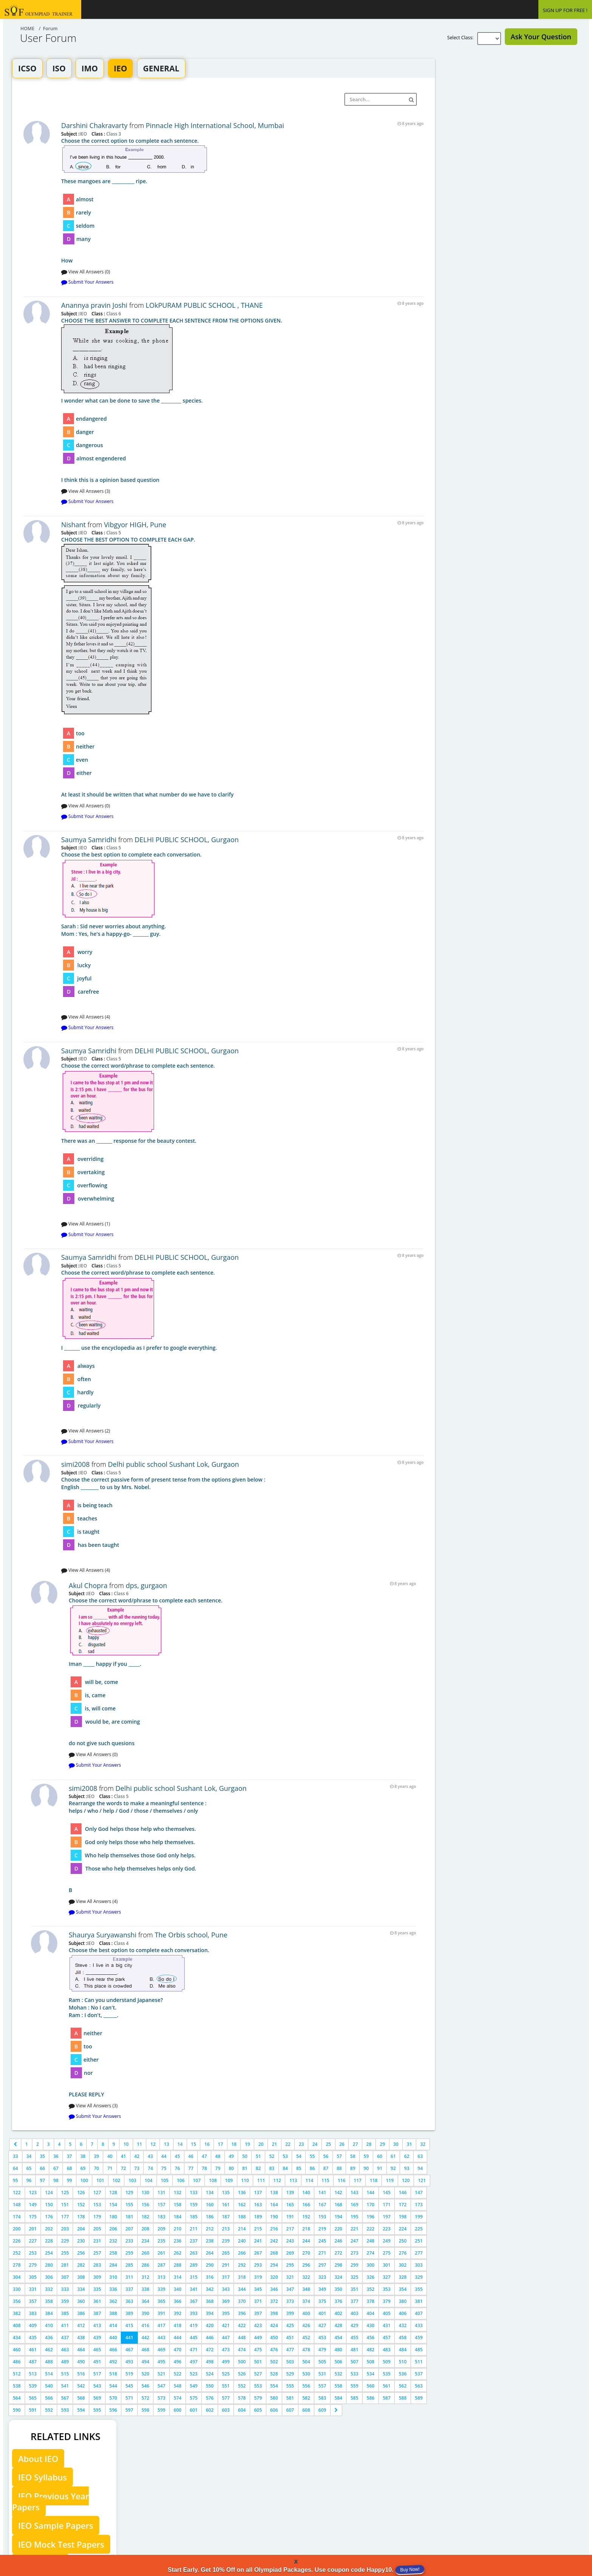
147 (419, 2192)
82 (258, 2168)
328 (403, 2277)
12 (153, 2144)
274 (371, 2253)
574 (178, 2398)
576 (210, 2398)
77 (191, 2168)
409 (33, 2325)
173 (419, 2204)
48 (217, 2156)
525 (226, 2374)
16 (207, 2144)
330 (17, 2289)
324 (338, 2277)
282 (81, 2265)
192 (306, 2216)
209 (161, 2229)
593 (65, 2410)
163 (258, 2204)
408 (17, 2325)
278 (17, 2265)
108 (213, 2180)
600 (178, 2410)
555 (290, 2386)
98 (56, 2180)
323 (322, 2277)
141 (322, 2192)
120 (406, 2180)
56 (325, 2156)
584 (338, 2398)
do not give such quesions (242, 1672)
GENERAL (161, 68)
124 (49, 2192)
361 (97, 2301)
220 (338, 2229)
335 (97, 2289)
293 (258, 2265)
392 (178, 2313)
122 (17, 2192)
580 (274, 2398)
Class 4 (120, 1943)
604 (242, 2410)
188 (242, 2216)
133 (194, 2192)
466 (113, 2349)
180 (113, 2216)
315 (194, 2277)
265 (226, 2253)
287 (161, 2265)
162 (242, 2204)
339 (161, 2289)
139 (290, 2192)
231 (97, 2241)
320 (274, 2277)
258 (113, 2253)
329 (419, 2277)
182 (146, 2216)
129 (129, 2192)
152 (81, 2204)
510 (403, 2361)
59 (366, 2156)
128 (113, 2192)
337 (129, 2289)
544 (113, 2386)
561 (387, 2386)
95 (15, 2180)
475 (258, 2349)
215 (258, 2229)
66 (42, 2168)
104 (149, 2180)
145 (387, 2192)
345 (258, 2289)
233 (129, 2241)
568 (81, 2398)
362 (113, 2301)
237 (194, 2241)
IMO (90, 68)
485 (419, 2349)
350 (338, 2289)
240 (242, 2241)
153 (97, 2204)
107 (197, 2180)
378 (371, 2301)
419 (194, 2325)
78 (204, 2168)
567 (65, 2398)
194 (338, 2216)
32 (423, 2144)
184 (178, 2216)
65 (29, 2168)
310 (113, 2277)
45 (177, 2156)
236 (178, 2241)
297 (322, 2265)
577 (226, 2398)
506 (338, 2361)
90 (366, 2168)
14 (180, 2144)
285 (129, 2265)
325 (354, 2277)
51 (258, 2156)
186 (210, 2216)
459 (419, 2337)
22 (288, 2144)
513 (33, 2374)
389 (129, 2313)
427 (322, 2325)
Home (27, 28)
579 (258, 2398)
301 (387, 2265)
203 (65, 2229)
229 (65, 2241)
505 (322, 2361)
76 (177, 2168)
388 (113, 2313)
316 (210, 2277)
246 (338, 2241)
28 (369, 2144)
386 (81, 2313)
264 (210, 2253)
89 (352, 2168)
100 (84, 2180)
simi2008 (75, 1464)
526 (242, 2374)
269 (290, 2253)
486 (17, 2361)
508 (371, 2361)
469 (161, 2349)
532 (338, 2374)
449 (258, 2337)
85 (298, 2168)
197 (387, 2216)
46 (191, 2156)
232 (113, 2241)
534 (371, 2374)
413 (97, 2325)
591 (33, 2410)
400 (306, 2313)
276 (403, 2253)
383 (33, 2313)
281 (65, 2265)
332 (49, 2289)
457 (387, 2337)
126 (81, 2192)
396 (242, 2313)
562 (403, 2386)
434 (17, 2337)
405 (387, 2313)
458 (403, 2337)
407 (419, 2313)
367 (194, 2301)
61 (393, 2156)
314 (178, 2277)
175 (33, 2216)
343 (226, 2289)
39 (96, 2156)
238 (210, 2241)
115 (326, 2180)
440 (113, 2337)
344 (242, 2289)
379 (387, 2301)
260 (146, 2253)
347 (290, 2289)
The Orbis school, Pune (191, 1934)
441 (129, 2337)
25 (328, 2144)
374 (306, 2301)
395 (226, 2313)
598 (146, 2410)
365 (161, 2301)
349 (322, 2289)
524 (210, 2374)
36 (56, 2156)
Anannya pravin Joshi (94, 305)
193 (322, 2216)
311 (129, 2277)
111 (261, 2180)
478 (306, 2349)
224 (403, 2229)
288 (178, 2265)
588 (403, 2398)
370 (242, 2301)
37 (69, 2156)
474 (242, 2349)
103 (132, 2180)
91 (379, 2168)
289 (194, 2265)
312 (146, 2277)
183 (161, 2216)
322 (306, 2277)
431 (387, 2325)
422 (242, 2325)
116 (341, 2180)
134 (210, 2192)
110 (245, 2180)
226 (17, 2241)
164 (274, 2204)
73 (137, 2168)
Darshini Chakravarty (94, 125)
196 (371, 2216)
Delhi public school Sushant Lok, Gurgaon (173, 1464)
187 (226, 2216)
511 (419, 2361)
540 (49, 2386)
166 (306, 2204)
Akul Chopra (88, 1585)
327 (387, 2277)
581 (290, 2398)
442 (146, 2337)
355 (419, 2289)
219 (322, 2229)
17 (220, 2144)
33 (15, 2156)
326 (371, 2277)
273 (354, 2253)
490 (81, 2361)
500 (242, 2361)
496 (178, 2361)
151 (65, 2204)
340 (178, 2289)
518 (113, 2374)
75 (163, 2168)
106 (181, 2180)
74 (150, 2168)
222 (371, 2229)
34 (29, 2156)
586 (371, 2398)
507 (354, 2361)
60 (379, 2156)
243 (290, 2241)
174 (17, 2216)
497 (194, 2361)
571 (129, 2398)
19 (247, 2144)
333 (65, 2289)
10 (126, 2144)
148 (17, 2204)
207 (129, 2229)
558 (338, 2386)
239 (226, 2241)
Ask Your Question (541, 36)
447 (226, 2337)
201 (33, 2229)
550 (210, 2386)
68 (69, 2168)
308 (81, 2277)
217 (290, 2229)
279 (33, 2265)
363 (129, 2301)
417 (161, 2325)
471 (194, 2349)
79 (217, 2168)
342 (210, 2289)
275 (387, 2253)
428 (338, 2325)
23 (301, 2144)
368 (210, 2301)
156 (146, 2204)
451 (290, 2337)
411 (65, 2325)
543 (97, 2386)
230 (81, 2241)
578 (242, 2398)
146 (403, 2192)
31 (409, 2144)
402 (338, 2313)
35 (42, 2156)
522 (178, 2374)
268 (274, 2253)
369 (226, 2301)
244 (306, 2241)
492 (113, 2361)
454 (338, 2337)
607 (290, 2410)
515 (65, 2374)
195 (354, 2216)
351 (354, 2289)
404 (371, 2313)
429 (354, 2325)
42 (137, 2156)
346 (274, 2289)
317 (226, 2277)
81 (244, 2168)
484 (403, 2349)
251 (419, 2241)
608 (306, 2410)
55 (312, 2156)
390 (146, 2313)
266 (242, 2253)
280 (49, 2265)
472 (210, 2349)
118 (374, 2180)
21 (274, 2144)
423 (258, 2325)
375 (322, 2301)
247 (354, 2241)
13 (166, 2144)
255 (65, 2253)
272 (338, 2253)
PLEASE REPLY (242, 2022)
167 (322, 2204)
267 (258, 2253)
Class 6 (113, 313)
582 (306, 2398)
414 (113, 2325)
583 (322, 2398)
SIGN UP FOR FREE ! (565, 10)
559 (354, 2386)
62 (406, 2156)
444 (178, 2337)
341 (194, 2289)
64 (15, 2168)
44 (163, 2156)
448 (242, 2337)
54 (298, 2156)
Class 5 (113, 532)
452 (306, 2337)
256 (81, 2253)
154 (113, 2204)
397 (258, 2313)
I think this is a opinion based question (242, 400)
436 (49, 2337)
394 (210, 2313)
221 (354, 2229)
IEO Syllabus (42, 2477)
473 (226, 2349)
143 (354, 2192)
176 (49, 2216)
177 (65, 2216)
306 (49, 2277)
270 (306, 2253)
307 (65, 2277)
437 (65, 2337)
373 (290, 2301)
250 (403, 2241)
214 (242, 2229)
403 (354, 2313)
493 (129, 2361)
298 (338, 2265)
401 (322, 2313)
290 (210, 2265)
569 (97, 2398)
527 (258, 2374)
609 (322, 2410)
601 (194, 2410)
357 (33, 2301)
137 (258, 2192)
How (242, 200)
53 (285, 2156)
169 (354, 2204)
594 (81, 2410)
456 (371, 2337)
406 (403, 2313)
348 (306, 2289)
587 (387, 2398)
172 (403, 2204)
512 (17, 2374)
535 (387, 2374)
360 (81, 2301)
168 (338, 2204)
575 (194, 2398)
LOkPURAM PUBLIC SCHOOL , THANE (204, 305)
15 (193, 2144)
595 (97, 2410)
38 (83, 2156)
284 (113, 2265)
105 (165, 2180)
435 (33, 2337)
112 (277, 2180)
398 (274, 2313)
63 (420, 2156)
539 (33, 2386)
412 (81, 2325)
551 (226, 2386)
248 (371, 2241)
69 (83, 2168)
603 (226, 2410)
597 (129, 2410)
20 (261, 2144)
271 (322, 2253)
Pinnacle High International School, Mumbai (215, 125)
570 (113, 2398)
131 (161, 2192)
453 (322, 2337)
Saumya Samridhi (88, 839)
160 (210, 2204)
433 (419, 2325)
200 (17, 2229)
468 (146, 2349)
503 (290, 2361)
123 (33, 2192)
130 (146, 2192)
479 (322, 2349)
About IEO (38, 2458)
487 (33, 2361)
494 (146, 2361)
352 (371, 2289)
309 (97, 2277)
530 (306, 2374)
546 (146, 2386)
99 (69, 2180)
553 (258, 2386)
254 (49, 2253)
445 (194, 2337)
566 (49, 2398)
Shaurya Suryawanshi (102, 1934)
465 (97, 2349)
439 (97, 2337)
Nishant (73, 524)
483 (387, 2349)
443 (161, 2337)
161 (226, 2204)
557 (322, 2386)
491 (97, 2361)
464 (81, 2349)
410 (49, 2325)
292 (242, 2265)
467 (129, 2349)
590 (17, 2410)
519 (129, 2374)
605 (258, 2410)
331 (33, 2289)
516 (81, 2374)
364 (146, 2301)
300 (371, 2265)
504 (306, 2361)
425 (290, 2325)
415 (129, 2325)
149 (33, 2204)
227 (33, 2241)
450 (274, 2337)
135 (226, 2192)
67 (56, 2168)
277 (419, 2253)
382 (17, 2313)
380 (403, 2301)
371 (258, 2301)
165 (290, 2204)
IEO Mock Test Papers (61, 2544)
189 (258, 2216)
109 (229, 2180)
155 (129, 2204)
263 (194, 2253)
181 (129, 2216)
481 (354, 2349)
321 (290, 2277)
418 (178, 2325)
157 (161, 2204)
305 (33, 2277)
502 (274, 2361)
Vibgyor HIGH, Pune (135, 524)
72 (123, 2168)
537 (419, 2374)
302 (403, 2265)
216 (274, 2229)
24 (315, 2144)
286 (146, 2265)
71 (110, 2168)
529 (290, 2374)
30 (396, 2144)
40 (110, 2156)
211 (194, 2229)
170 (371, 2204)
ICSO (27, 68)
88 (339, 2168)
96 (29, 2180)
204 (81, 2229)
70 (96, 2168)
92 (393, 2168)
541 (65, 2386)
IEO (120, 68)
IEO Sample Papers (55, 2525)
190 (274, 2216)
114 (309, 2180)
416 (146, 2325)
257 (97, 2253)
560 (371, 2386)
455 (354, 2337)
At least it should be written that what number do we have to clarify (242, 667)
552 (242, 2386)
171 (387, 2204)
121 (422, 2180)
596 (113, 2410)
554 (274, 2386)
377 (354, 2301)
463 (65, 2349)
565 (33, 2398)
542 (81, 2386)
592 (49, 2410)
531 (322, 2374)
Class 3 (113, 134)
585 (354, 2398)
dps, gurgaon (146, 1585)
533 (354, 2374)
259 (129, 2253)
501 (258, 2361)
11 (139, 2144)
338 (146, 2289)
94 (420, 2168)
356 (17, 2301)
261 (161, 2253)
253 (33, 2253)
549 (194, 2386)
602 (210, 2410)
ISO (59, 68)
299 (354, 2265)
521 (161, 2374)
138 (274, 2192)
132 (178, 2192)
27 (355, 2144)
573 (161, 2398)
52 (271, 2156)
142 (338, 2192)
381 (419, 2301)
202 (49, 2229)
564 (17, 2398)
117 (358, 2180)
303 (419, 2265)
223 (387, 2229)
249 (387, 2241)
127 (97, 2192)
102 (116, 2180)
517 (97, 2374)
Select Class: (462, 37)
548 (178, 2386)
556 (306, 2386)
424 (274, 2325)
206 (113, 2229)
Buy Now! (409, 2569)
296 (306, 2265)
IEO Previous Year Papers (50, 2501)
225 (419, 2229)
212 (210, 2229)
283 (97, 2265)
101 (100, 2180)
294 (274, 2265)
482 (371, 2349)
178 (81, 2216)
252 (17, 2253)
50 (244, 2156)
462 (49, 2349)
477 (290, 2349)
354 (403, 2289)
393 (194, 2313)
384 (49, 2313)
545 (129, 2386)
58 (352, 2156)
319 (258, 2277)
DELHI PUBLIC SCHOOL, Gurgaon (187, 839)
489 (65, 2361)
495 (161, 2361)
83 (271, 2168)
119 (390, 2180)
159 (194, 2204)
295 (290, 2265)
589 (419, 2398)
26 (342, 2144)
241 (258, 2241)
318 (242, 2277)
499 (226, 2361)
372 (274, 2301)
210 (178, 2229)
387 (97, 2313)
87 (325, 2168)
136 (242, 2192)
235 (161, 2241)
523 (194, 2374)
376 (338, 2301)
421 (226, 2325)
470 (178, 2349)
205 (97, 2229)
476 (274, 2349)
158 (178, 2204)
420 (210, 2325)
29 (382, 2144)
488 (49, 2361)
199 (419, 2216)
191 (290, 2216)
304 (17, 2277)
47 (204, 2156)
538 (17, 2386)
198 (403, 2216)
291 (226, 2265)
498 (210, 2361)
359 (65, 2301)
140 (306, 2192)
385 (65, 2313)
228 (49, 2241)
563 (419, 2386)
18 (234, 2144)
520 (146, 2374)
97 (42, 2180)
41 (123, 2156)
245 (322, 2241)
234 (146, 2241)
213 (226, 2229)
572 (146, 2398)
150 (49, 2204)
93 (406, 2168)
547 (161, 2386)
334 (81, 2289)
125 (65, 2192)
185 (194, 2216)
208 (146, 2229)
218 (306, 2229)
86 (312, 2168)
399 (290, 2313)
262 (178, 2253)
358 (49, 2301)
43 (150, 2156)
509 (387, 2361)
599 (161, 2410)
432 (403, 2325)
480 (338, 2349)
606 (274, 2410)
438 (81, 2337)
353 (387, 2289)
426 (306, 2325)
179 (97, 2216)
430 (371, 2325)
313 (161, 2277)
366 (178, 2301)
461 (33, 2349)
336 (113, 2289)
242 (274, 2241)
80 (231, 2168)
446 (210, 2337)
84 (285, 2168)
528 (274, 2374)
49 (231, 2156)
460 (17, 2349)
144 (371, 2192)
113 (293, 2180)
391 (161, 2313)
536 (403, 2374)
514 (49, 2374)
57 (339, 2156)
